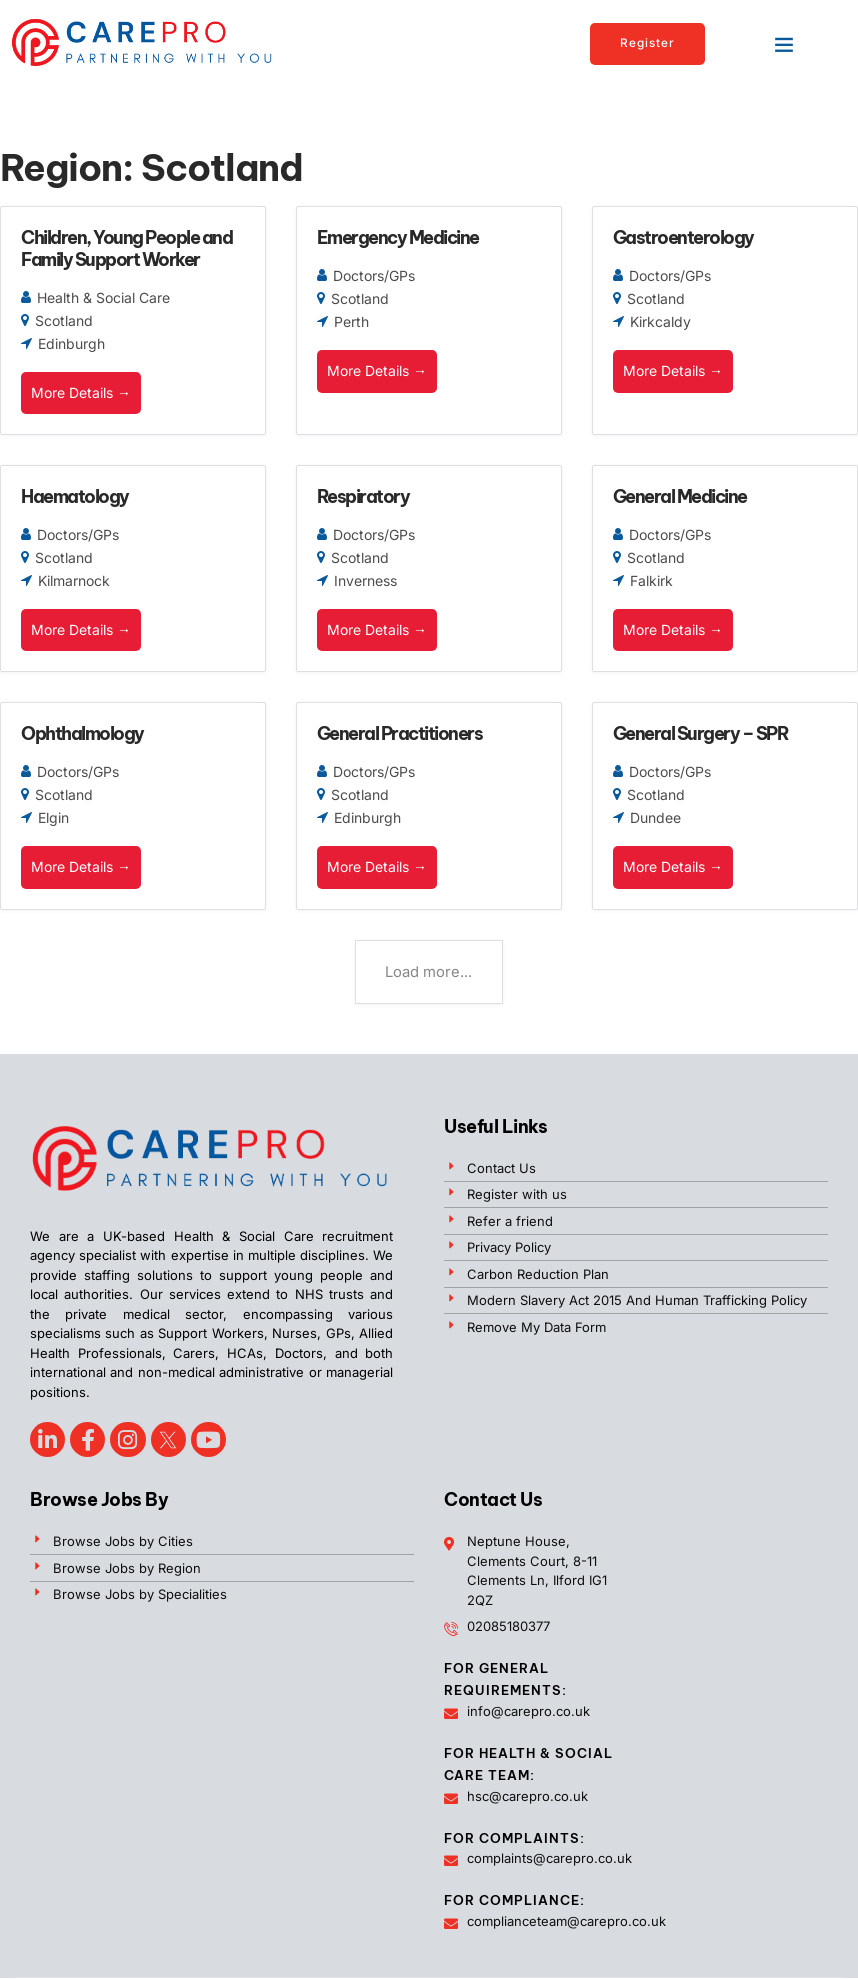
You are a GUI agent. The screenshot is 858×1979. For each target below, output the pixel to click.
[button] (784, 44)
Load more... (428, 975)
